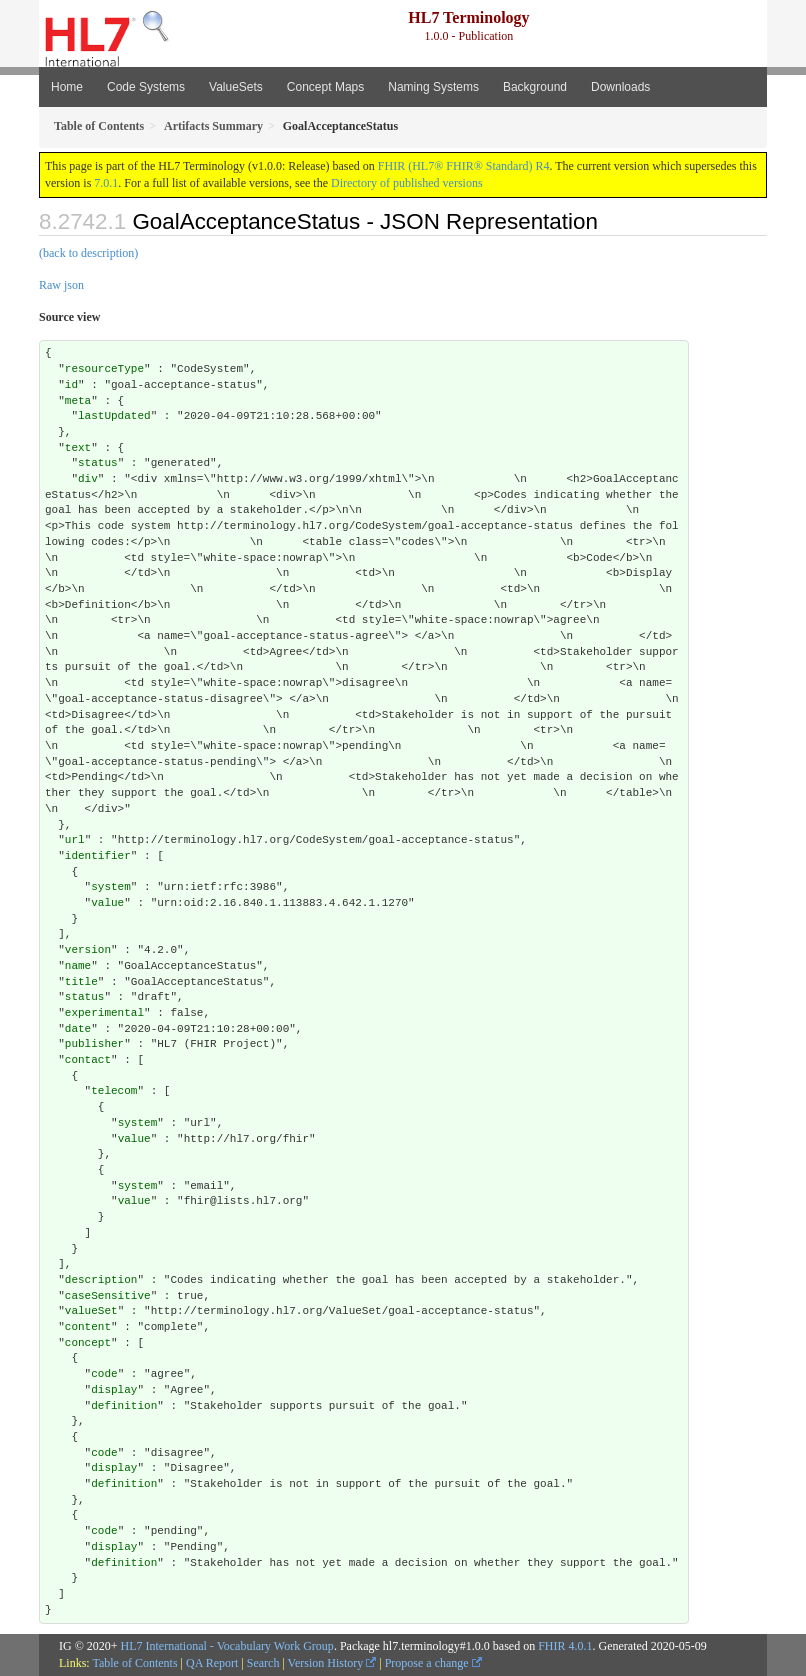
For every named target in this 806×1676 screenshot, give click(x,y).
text (78, 448)
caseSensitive (108, 1296)
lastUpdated (114, 416)
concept (88, 1343)
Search (263, 1663)
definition (124, 1406)
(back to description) (88, 253)
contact (88, 1060)
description (101, 1280)
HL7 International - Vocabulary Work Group (227, 1646)
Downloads (620, 87)
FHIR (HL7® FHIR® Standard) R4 (464, 166)
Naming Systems (433, 87)
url (75, 840)
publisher (94, 1044)
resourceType (104, 369)
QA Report (212, 1663)
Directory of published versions (407, 183)
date (78, 1029)
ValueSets (236, 87)
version (88, 950)
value (107, 903)
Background (535, 87)
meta (78, 401)
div (88, 479)
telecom (114, 1091)
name (78, 966)
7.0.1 (106, 183)
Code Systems (146, 87)
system (111, 887)
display (114, 1390)
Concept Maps (325, 87)
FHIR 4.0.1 (565, 1646)
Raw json (61, 285)
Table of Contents (134, 1663)
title (81, 982)
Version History (332, 1663)
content (88, 1327)
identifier (98, 856)
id (71, 385)
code (104, 1374)
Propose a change (433, 1663)
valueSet (91, 1311)
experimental (104, 1013)
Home (67, 87)
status (98, 463)
